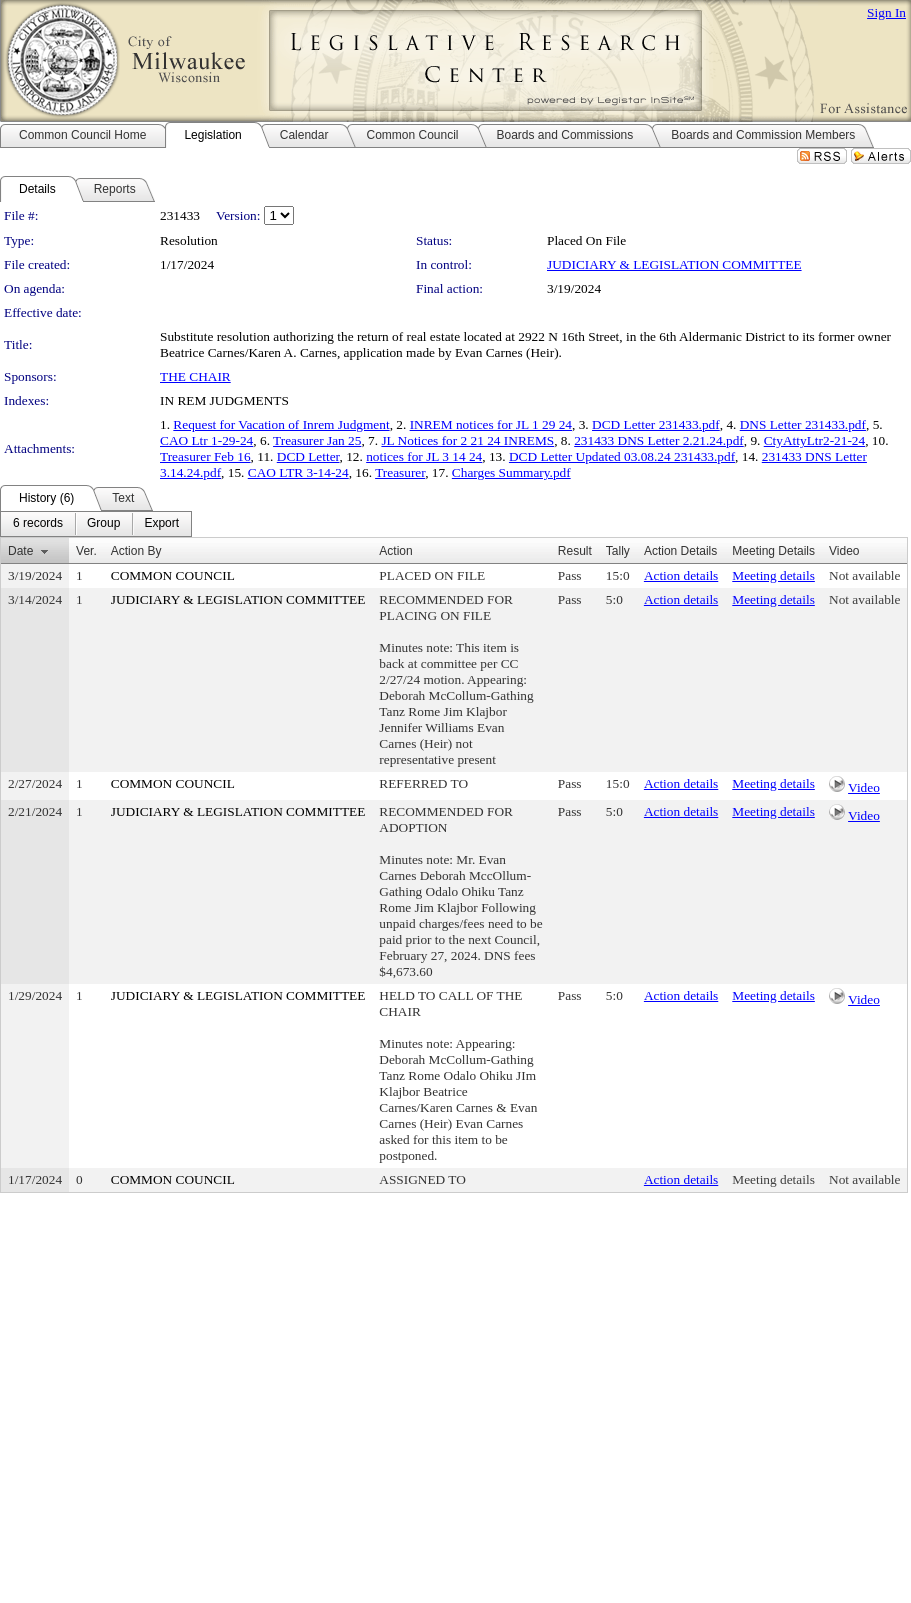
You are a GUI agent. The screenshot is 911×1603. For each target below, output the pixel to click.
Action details (681, 575)
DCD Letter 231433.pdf (656, 424)
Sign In (886, 12)
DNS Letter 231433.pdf (803, 424)
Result (575, 551)
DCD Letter (308, 456)
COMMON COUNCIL (173, 575)
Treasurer (400, 472)
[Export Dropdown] (161, 524)
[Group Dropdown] (103, 524)
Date (20, 551)
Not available (864, 575)
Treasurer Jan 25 (317, 440)
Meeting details (773, 575)
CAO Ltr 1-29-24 (206, 440)
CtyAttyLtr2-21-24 (814, 440)
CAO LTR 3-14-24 (298, 472)
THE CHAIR (195, 376)
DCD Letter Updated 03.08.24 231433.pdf (622, 456)
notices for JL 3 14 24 (424, 456)
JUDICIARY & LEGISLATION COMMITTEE (674, 264)
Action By (136, 551)
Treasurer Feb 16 (205, 456)
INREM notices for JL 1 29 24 (491, 424)
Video (864, 787)
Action (395, 551)
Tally (618, 551)
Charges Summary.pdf (511, 472)
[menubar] (96, 524)
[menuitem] (38, 524)
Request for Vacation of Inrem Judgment (281, 424)
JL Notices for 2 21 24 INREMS (467, 440)
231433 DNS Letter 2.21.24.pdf (659, 440)
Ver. (86, 551)
